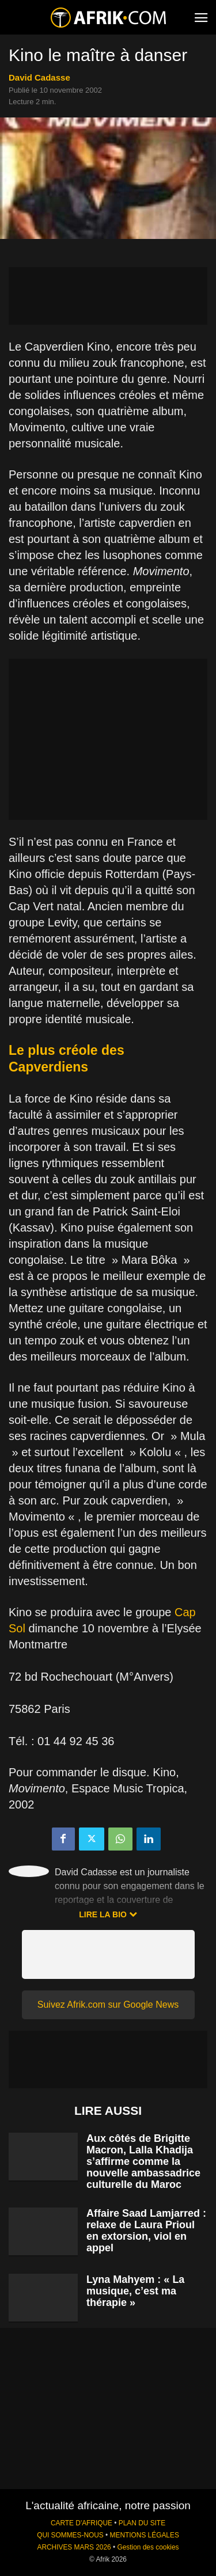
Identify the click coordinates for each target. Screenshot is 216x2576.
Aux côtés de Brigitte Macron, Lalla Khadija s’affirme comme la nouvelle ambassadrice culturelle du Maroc (143, 2161)
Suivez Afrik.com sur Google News (108, 2004)
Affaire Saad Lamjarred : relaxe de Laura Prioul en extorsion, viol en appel (146, 2231)
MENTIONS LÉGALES (144, 2535)
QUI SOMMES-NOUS (70, 2535)
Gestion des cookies (148, 2547)
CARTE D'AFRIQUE (81, 2523)
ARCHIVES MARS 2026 (74, 2547)
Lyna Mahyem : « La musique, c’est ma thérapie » (135, 2291)
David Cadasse (39, 77)
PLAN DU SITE (142, 2523)
